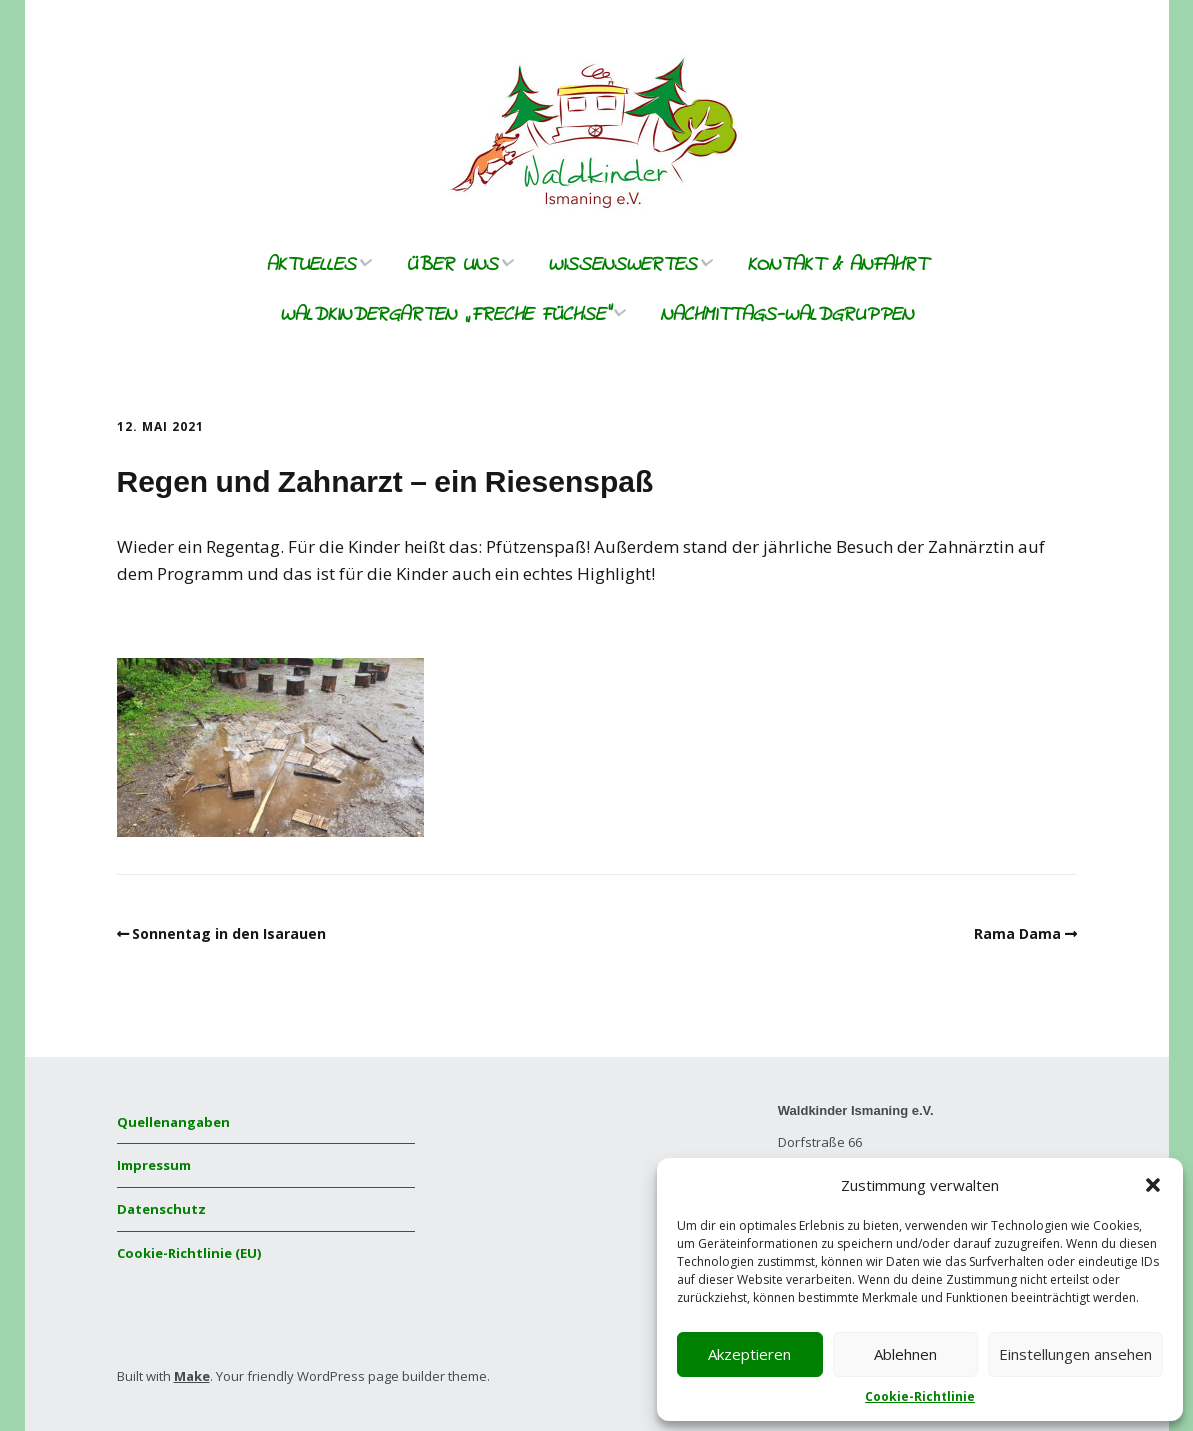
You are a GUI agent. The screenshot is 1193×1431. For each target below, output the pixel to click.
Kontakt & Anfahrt (837, 265)
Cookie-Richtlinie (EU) (189, 1253)
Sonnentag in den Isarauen (229, 933)
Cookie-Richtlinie (920, 1396)
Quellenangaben (173, 1122)
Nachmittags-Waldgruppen (786, 315)
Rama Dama (1017, 933)
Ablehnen (905, 1354)
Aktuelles (311, 265)
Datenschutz (161, 1209)
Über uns (452, 265)
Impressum (154, 1165)
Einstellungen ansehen (1075, 1354)
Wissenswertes (622, 265)
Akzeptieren (749, 1354)
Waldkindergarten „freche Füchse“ (445, 315)
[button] (1153, 1185)
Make (192, 1376)
